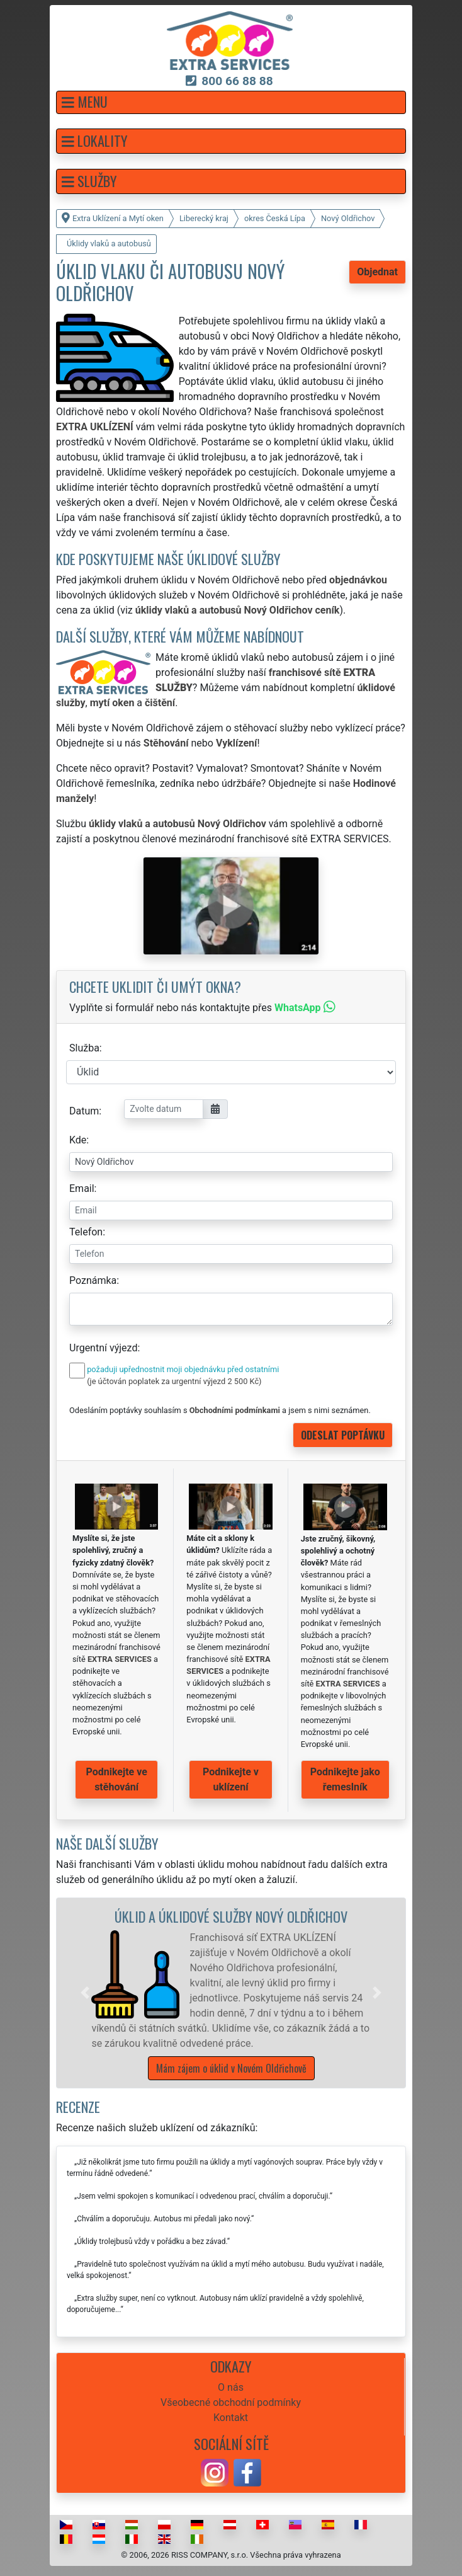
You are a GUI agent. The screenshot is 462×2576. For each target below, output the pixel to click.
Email (81, 1188)
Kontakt (230, 2418)
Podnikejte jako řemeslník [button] (345, 1779)
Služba (84, 1048)
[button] (231, 102)
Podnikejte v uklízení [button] (231, 1779)
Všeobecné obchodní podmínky (231, 2402)
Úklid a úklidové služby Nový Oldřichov (231, 1916)
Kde (77, 1140)
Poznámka (92, 1280)
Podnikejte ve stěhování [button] (116, 1779)
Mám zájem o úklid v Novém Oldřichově (231, 2068)
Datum (84, 1111)
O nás (231, 2387)
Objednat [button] (377, 272)
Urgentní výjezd (103, 1348)
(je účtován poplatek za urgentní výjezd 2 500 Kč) (174, 1381)
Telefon (86, 1232)
